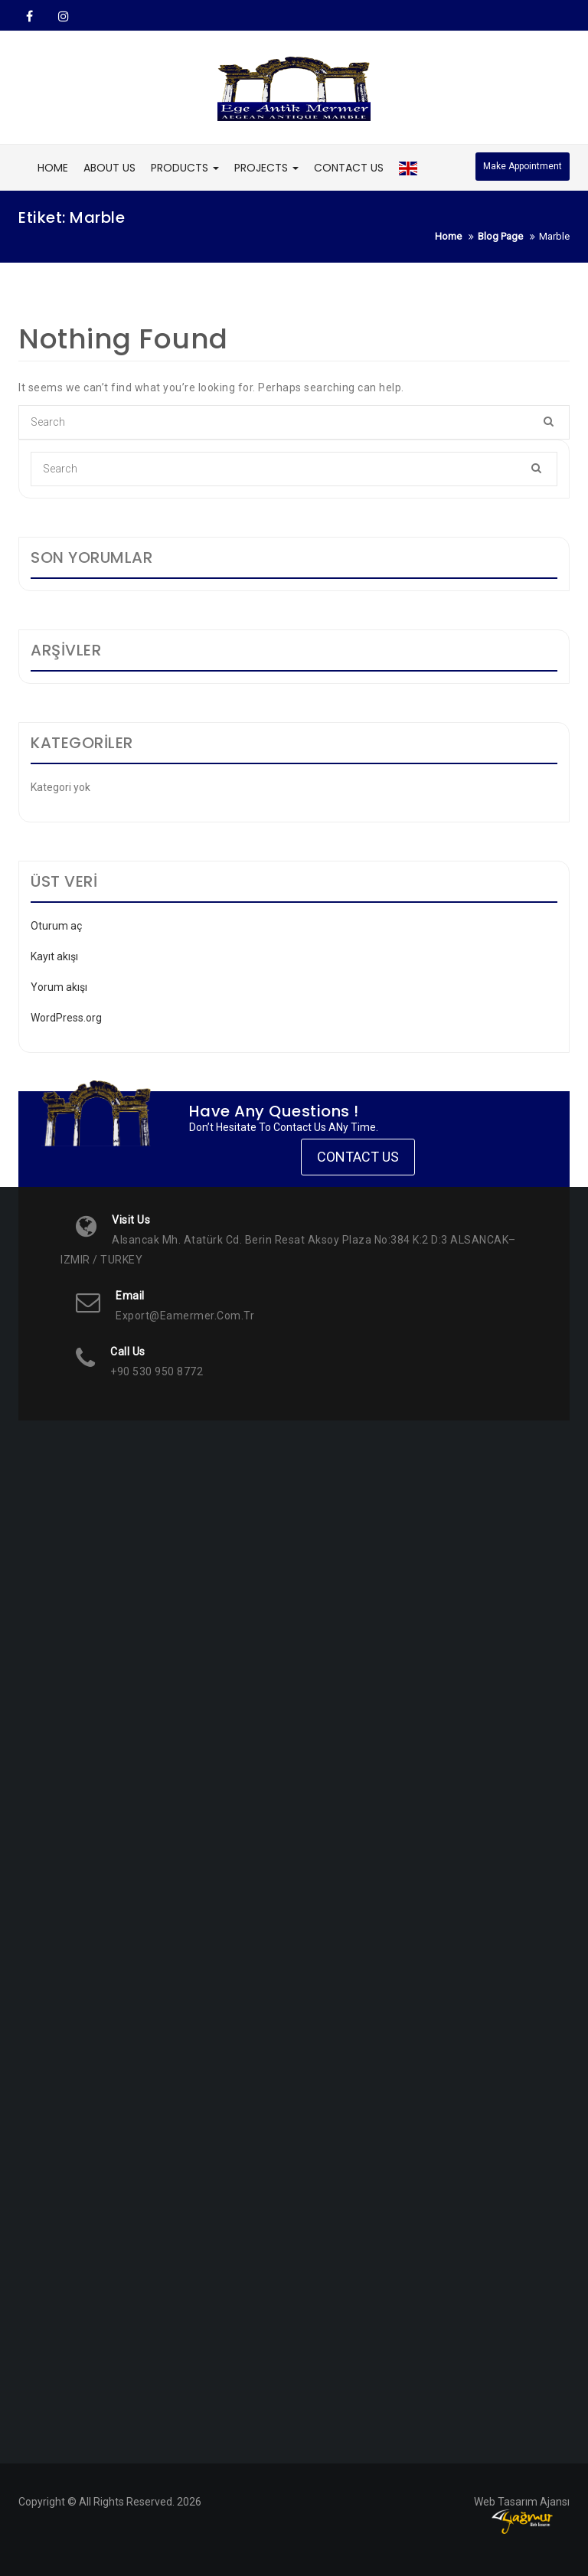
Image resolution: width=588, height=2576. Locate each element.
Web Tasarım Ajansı (522, 2502)
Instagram (62, 16)
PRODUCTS (185, 167)
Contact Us (358, 1157)
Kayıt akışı (54, 956)
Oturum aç (56, 926)
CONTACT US (349, 167)
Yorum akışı (59, 987)
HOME (53, 167)
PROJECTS (266, 167)
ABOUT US (109, 167)
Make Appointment (522, 166)
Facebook (29, 16)
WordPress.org (66, 1018)
